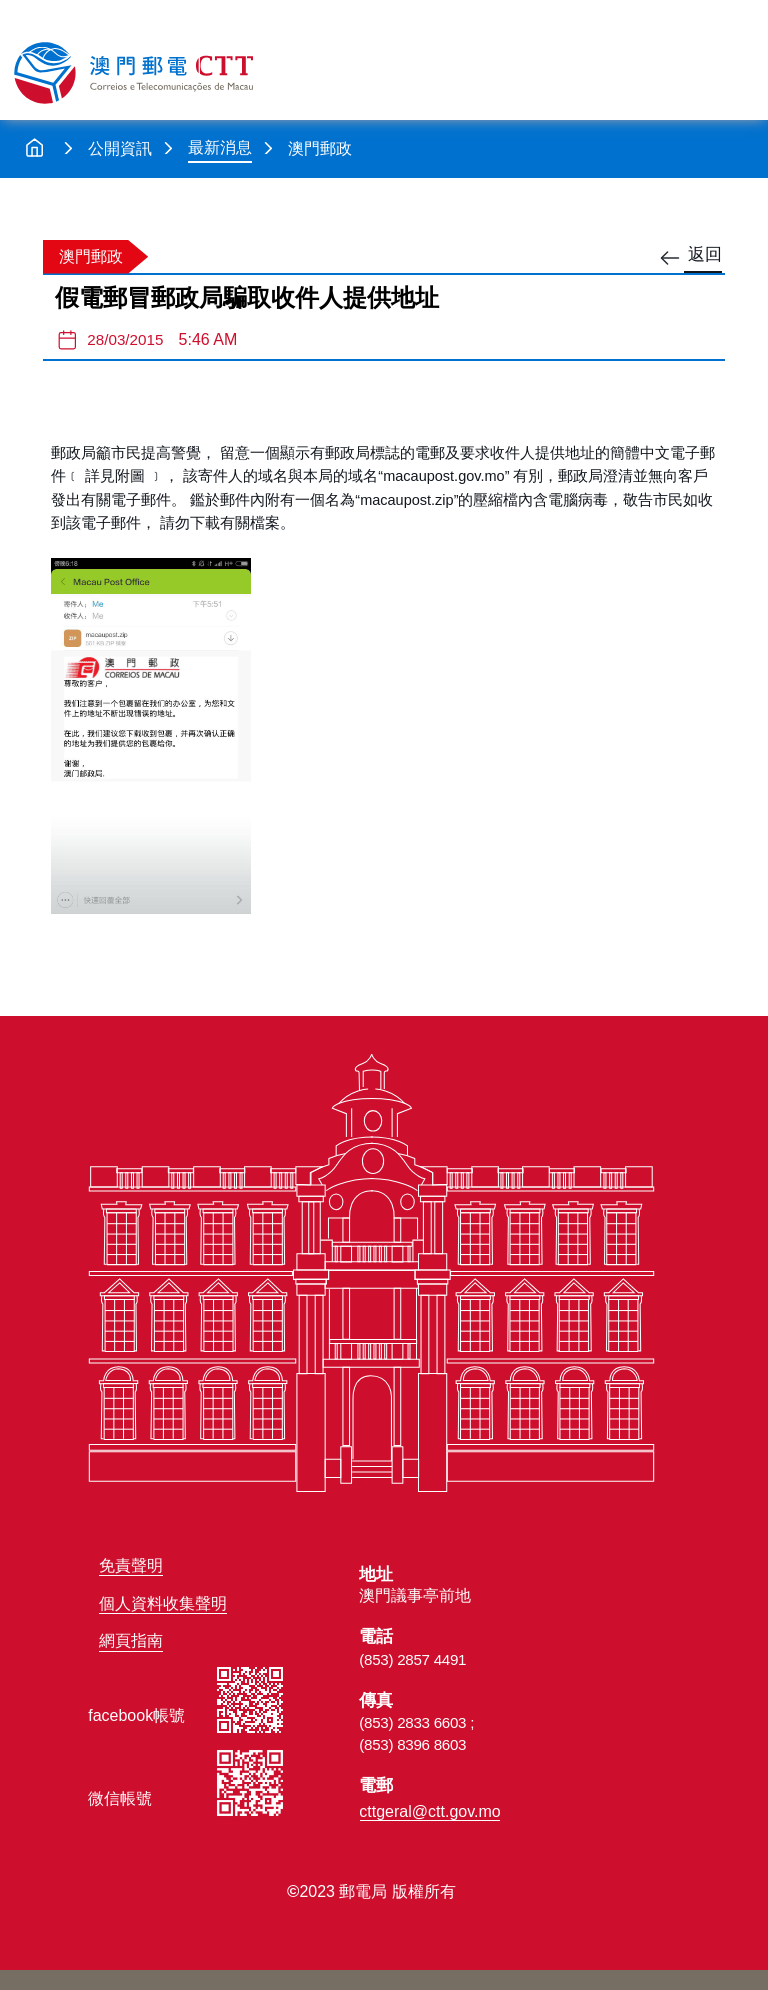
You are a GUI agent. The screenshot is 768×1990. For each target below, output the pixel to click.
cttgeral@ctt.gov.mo (429, 1811)
